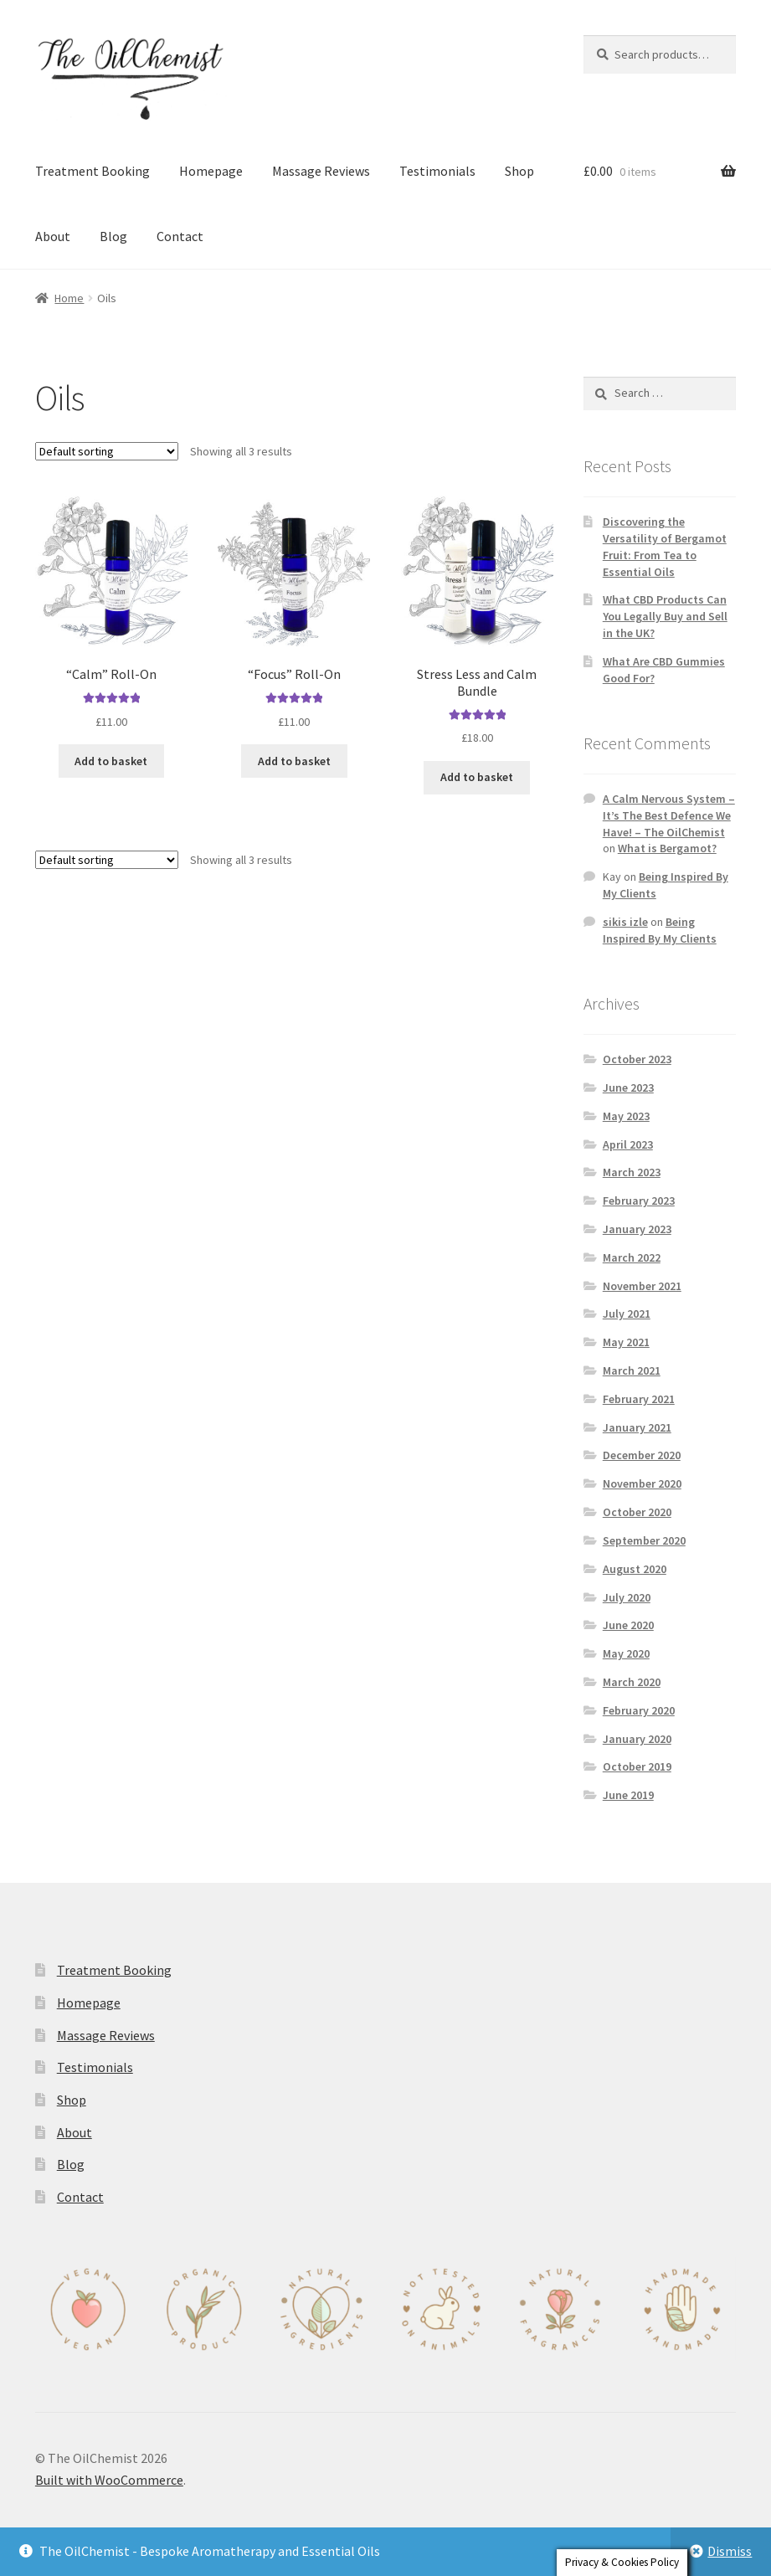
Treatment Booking (92, 170)
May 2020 (626, 1653)
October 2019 (637, 1766)
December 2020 (642, 1455)
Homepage (211, 170)
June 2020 (628, 1624)
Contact (180, 236)
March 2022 (631, 1257)
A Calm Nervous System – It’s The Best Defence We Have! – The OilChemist (669, 815)
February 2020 (639, 1710)
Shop (519, 170)
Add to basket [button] (111, 761)
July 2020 (626, 1597)
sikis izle (625, 921)
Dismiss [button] (729, 2551)
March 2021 (631, 1370)
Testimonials (437, 170)
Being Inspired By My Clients (660, 930)
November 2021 (642, 1285)
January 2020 (637, 1738)
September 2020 (644, 1540)
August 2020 (634, 1568)
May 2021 (626, 1342)
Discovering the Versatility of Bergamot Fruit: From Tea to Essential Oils (665, 546)
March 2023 (631, 1172)
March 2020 (631, 1681)
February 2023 (639, 1200)
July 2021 (626, 1313)
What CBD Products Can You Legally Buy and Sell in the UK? (665, 616)
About (52, 236)
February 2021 (639, 1398)
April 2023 (628, 1144)
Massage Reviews (321, 170)
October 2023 (637, 1059)
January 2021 (637, 1427)
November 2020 (642, 1483)
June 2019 (628, 1794)
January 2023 (637, 1229)
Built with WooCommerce (109, 2479)
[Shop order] (106, 451)
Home (69, 298)
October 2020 (637, 1511)
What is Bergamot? (667, 848)
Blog (113, 236)
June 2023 (628, 1087)
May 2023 (626, 1115)
